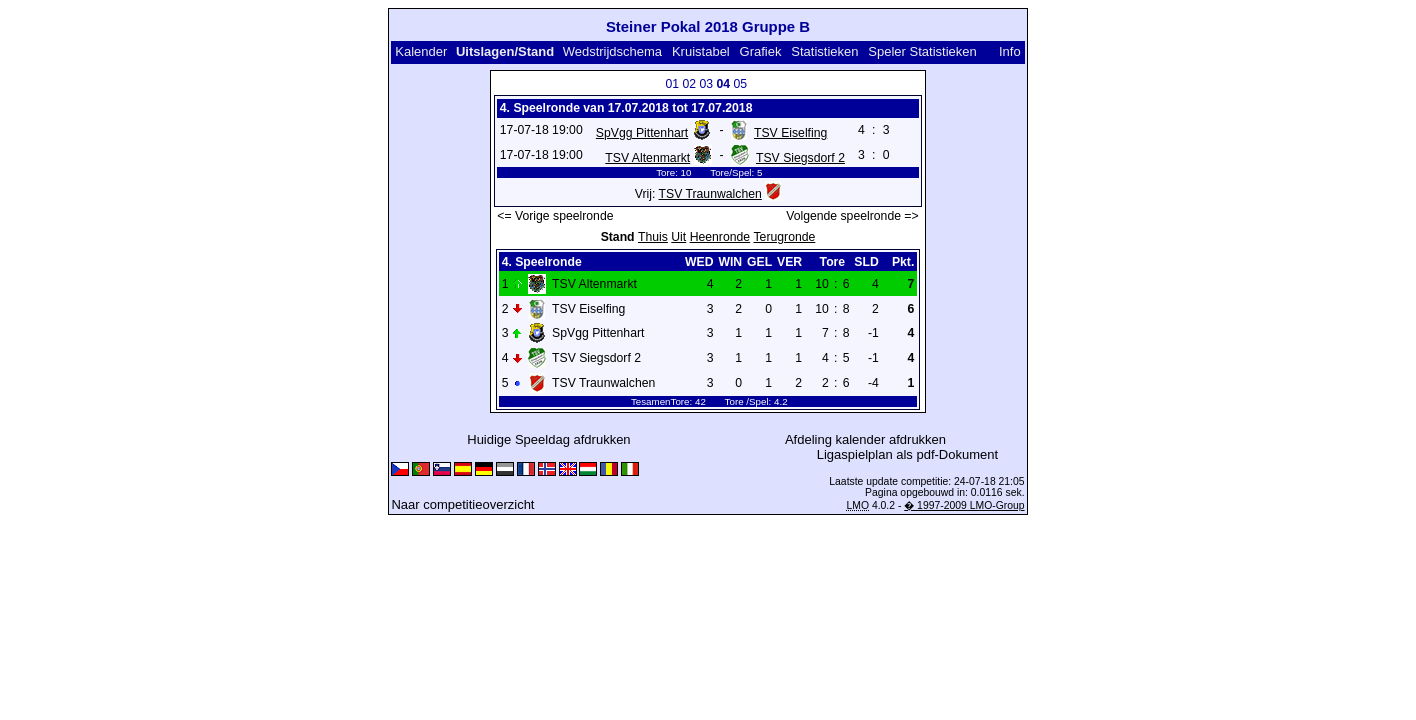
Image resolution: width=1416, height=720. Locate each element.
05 (740, 84)
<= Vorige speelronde (555, 216)
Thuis (653, 237)
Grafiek (761, 51)
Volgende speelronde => (852, 216)
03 (706, 84)
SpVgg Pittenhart (642, 133)
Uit (678, 237)
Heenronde (720, 237)
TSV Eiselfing (790, 133)
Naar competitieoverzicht (462, 504)
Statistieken (824, 51)
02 (689, 84)
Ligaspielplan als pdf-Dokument (907, 454)
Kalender (421, 51)
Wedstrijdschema (612, 51)
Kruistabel (701, 51)
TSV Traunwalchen (710, 194)
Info (1010, 51)
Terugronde (785, 237)
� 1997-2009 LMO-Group (964, 505)
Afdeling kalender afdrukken (865, 439)
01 (672, 84)
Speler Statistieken (922, 51)
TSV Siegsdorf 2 (800, 158)
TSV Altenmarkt (647, 158)
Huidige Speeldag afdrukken (548, 439)
